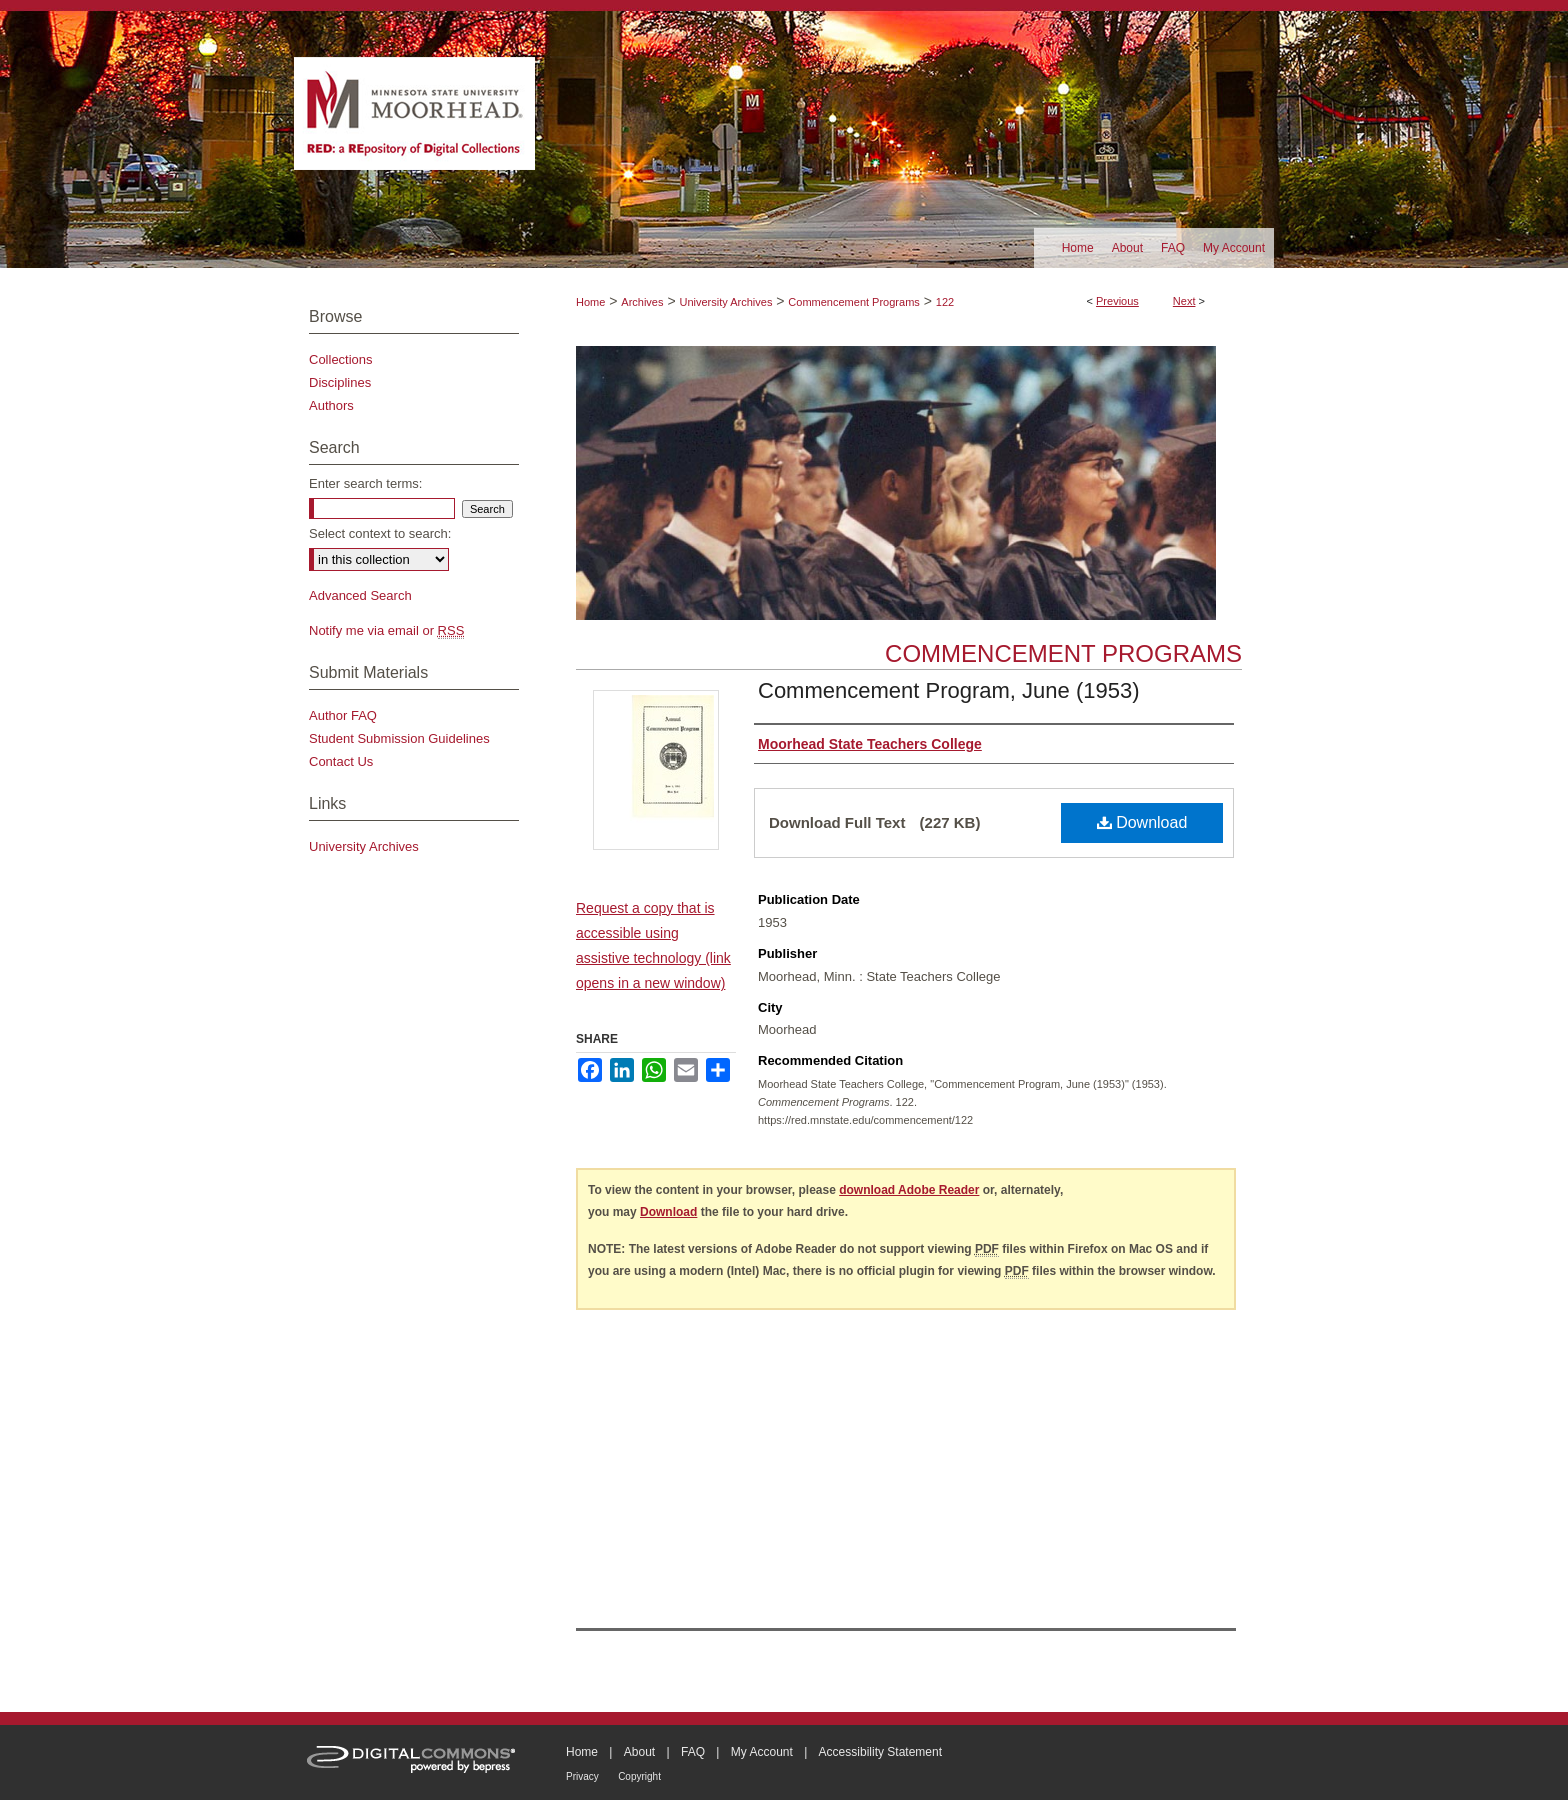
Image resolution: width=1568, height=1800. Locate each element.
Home (590, 302)
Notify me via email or (386, 630)
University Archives (725, 302)
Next (1184, 301)
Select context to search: (380, 533)
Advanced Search (360, 595)
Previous (1117, 301)
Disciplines (340, 382)
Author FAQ (343, 715)
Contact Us (341, 761)
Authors (331, 405)
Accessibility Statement (880, 1752)
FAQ (693, 1752)
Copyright (639, 1776)
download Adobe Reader (909, 1190)
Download (1142, 822)
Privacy (582, 1776)
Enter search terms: (365, 483)
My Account (762, 1752)
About (639, 1752)
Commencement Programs (853, 302)
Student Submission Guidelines (399, 738)
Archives (642, 302)
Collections (341, 359)
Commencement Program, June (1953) (949, 690)
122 (945, 302)
